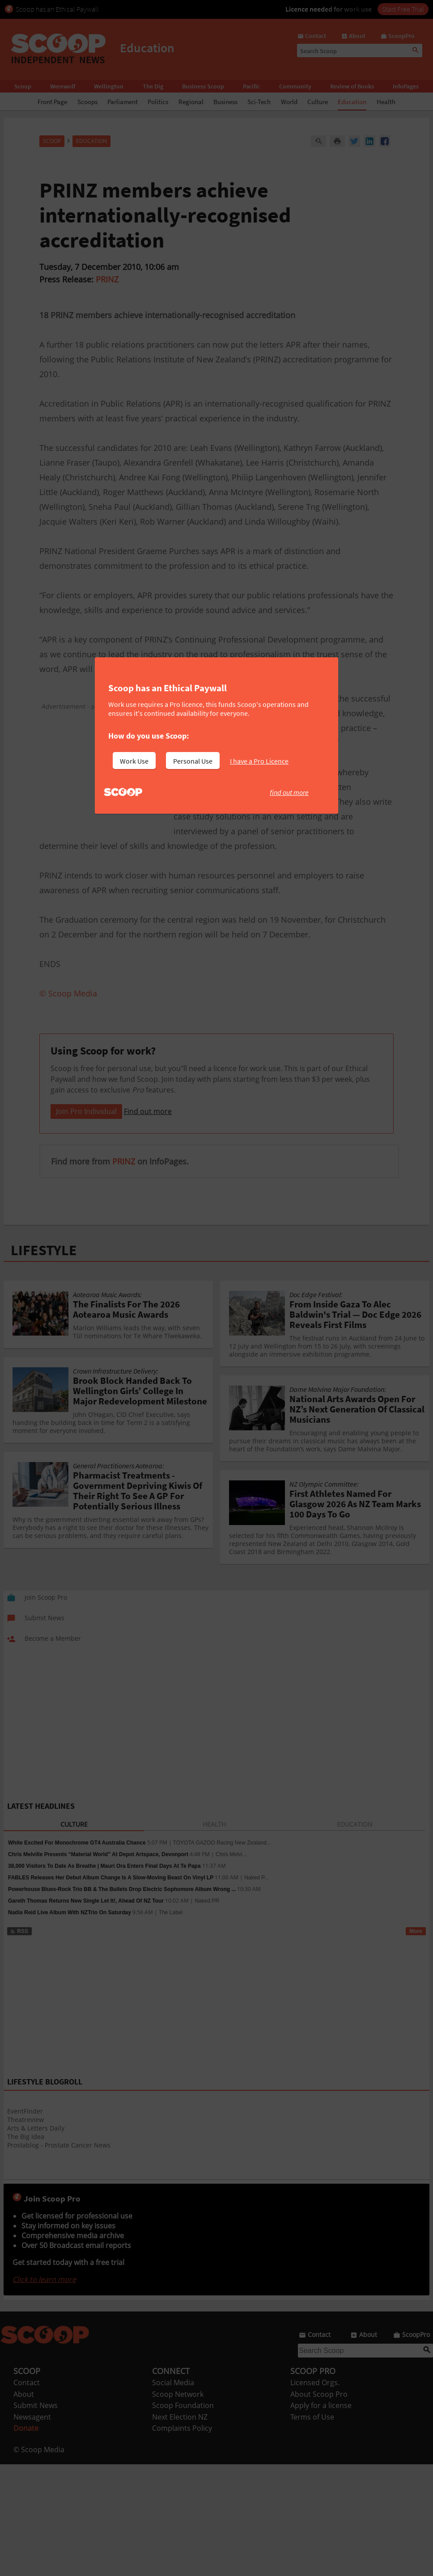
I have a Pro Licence (259, 760)
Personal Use (192, 760)
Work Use (134, 760)
